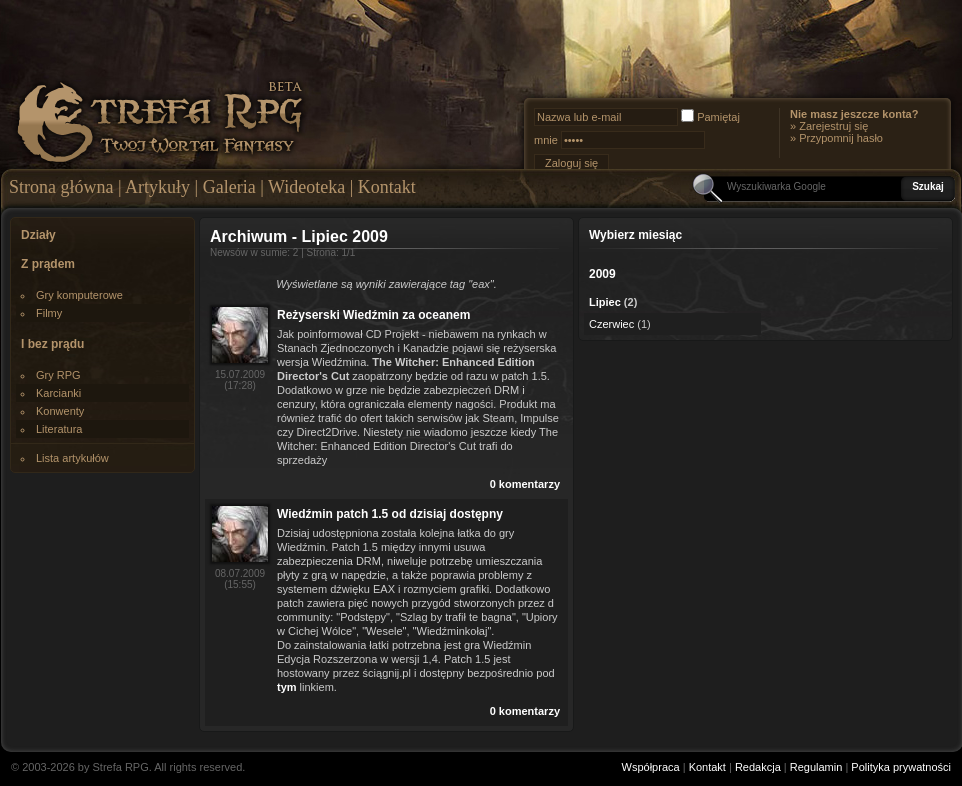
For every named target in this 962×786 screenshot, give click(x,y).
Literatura (59, 429)
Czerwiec (611, 324)
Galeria (229, 187)
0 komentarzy (525, 484)
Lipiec (605, 302)
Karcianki (58, 393)
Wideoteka (306, 187)
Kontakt (387, 187)
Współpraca (651, 767)
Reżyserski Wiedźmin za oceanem (373, 315)
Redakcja (758, 767)
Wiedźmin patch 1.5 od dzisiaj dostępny (390, 514)
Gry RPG (58, 375)
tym (287, 687)
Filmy (49, 313)
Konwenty (60, 411)
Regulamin (816, 767)
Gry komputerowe (79, 295)
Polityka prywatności (901, 767)
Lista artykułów (72, 458)
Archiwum (248, 236)
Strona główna (61, 187)
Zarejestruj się (833, 126)
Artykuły (157, 187)
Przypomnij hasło (841, 138)
